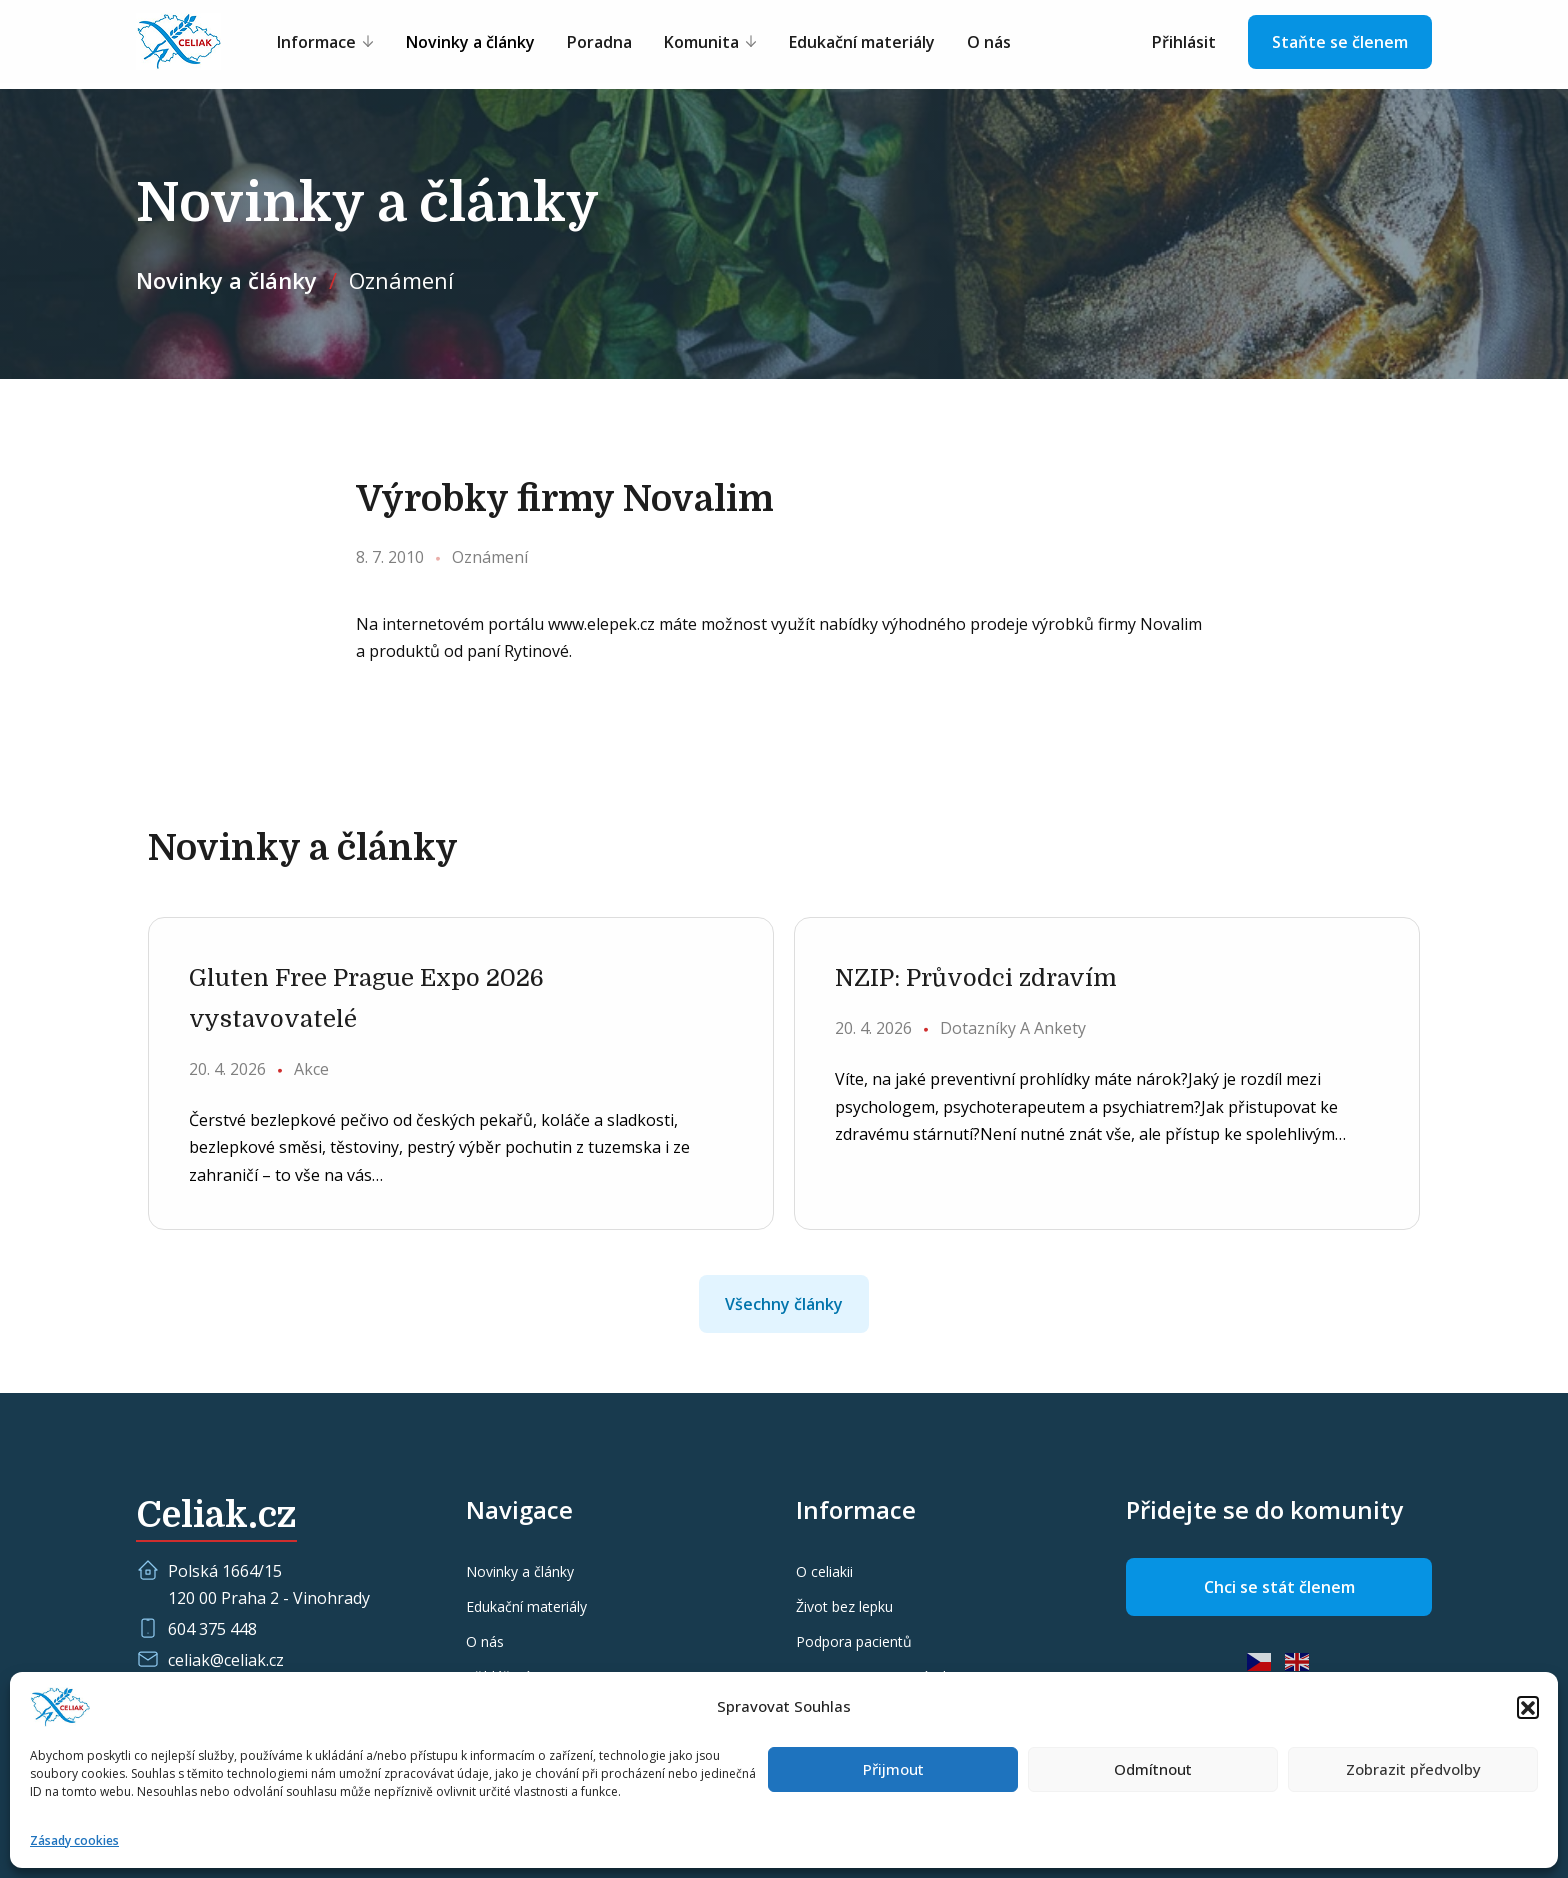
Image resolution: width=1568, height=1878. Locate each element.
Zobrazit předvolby (1413, 1769)
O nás (989, 42)
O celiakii (824, 1571)
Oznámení (401, 280)
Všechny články (784, 1304)
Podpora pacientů (854, 1641)
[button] (1528, 1707)
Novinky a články (470, 42)
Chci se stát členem (1279, 1587)
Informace (316, 42)
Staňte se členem (1340, 42)
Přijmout (893, 1769)
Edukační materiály (862, 42)
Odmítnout (1153, 1769)
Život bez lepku (844, 1606)
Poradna (599, 42)
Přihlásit (1184, 42)
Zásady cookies (74, 1840)
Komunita (701, 42)
